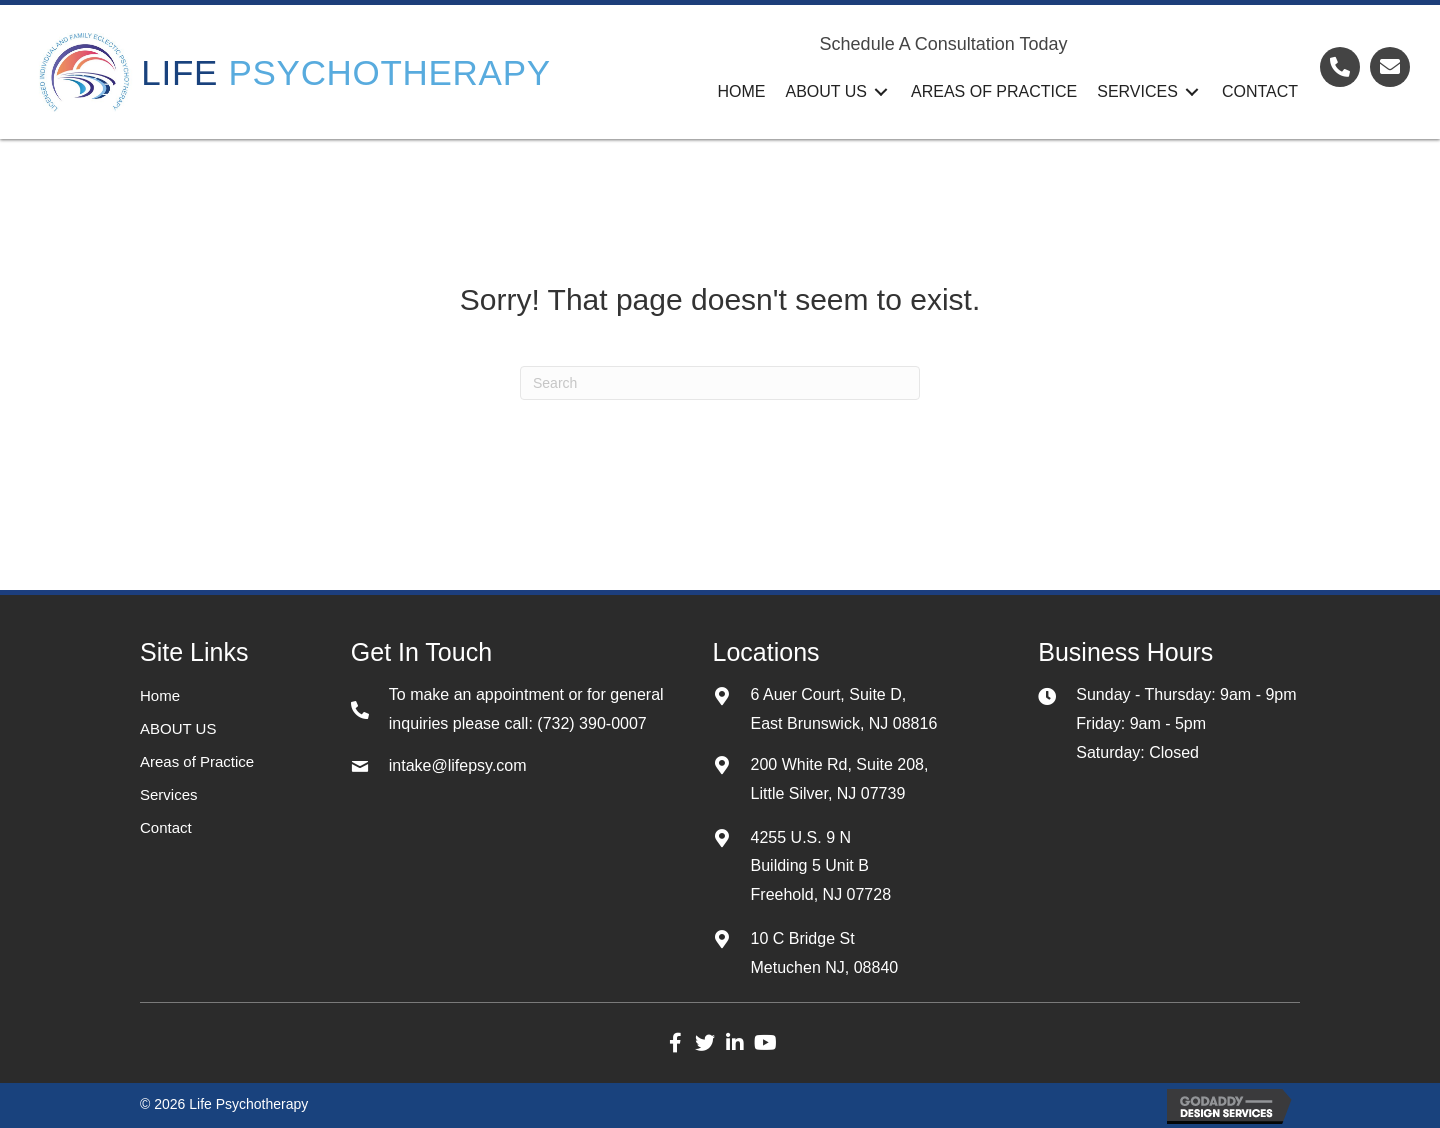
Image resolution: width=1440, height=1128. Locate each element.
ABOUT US (178, 728)
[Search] (720, 383)
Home (160, 695)
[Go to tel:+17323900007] (1340, 67)
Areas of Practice (197, 761)
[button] (675, 1043)
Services (169, 794)
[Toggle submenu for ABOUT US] (881, 91)
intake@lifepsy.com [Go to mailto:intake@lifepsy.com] (458, 765)
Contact (166, 827)
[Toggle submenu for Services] (1192, 91)
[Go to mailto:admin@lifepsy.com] (1390, 67)
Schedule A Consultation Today (944, 44)
